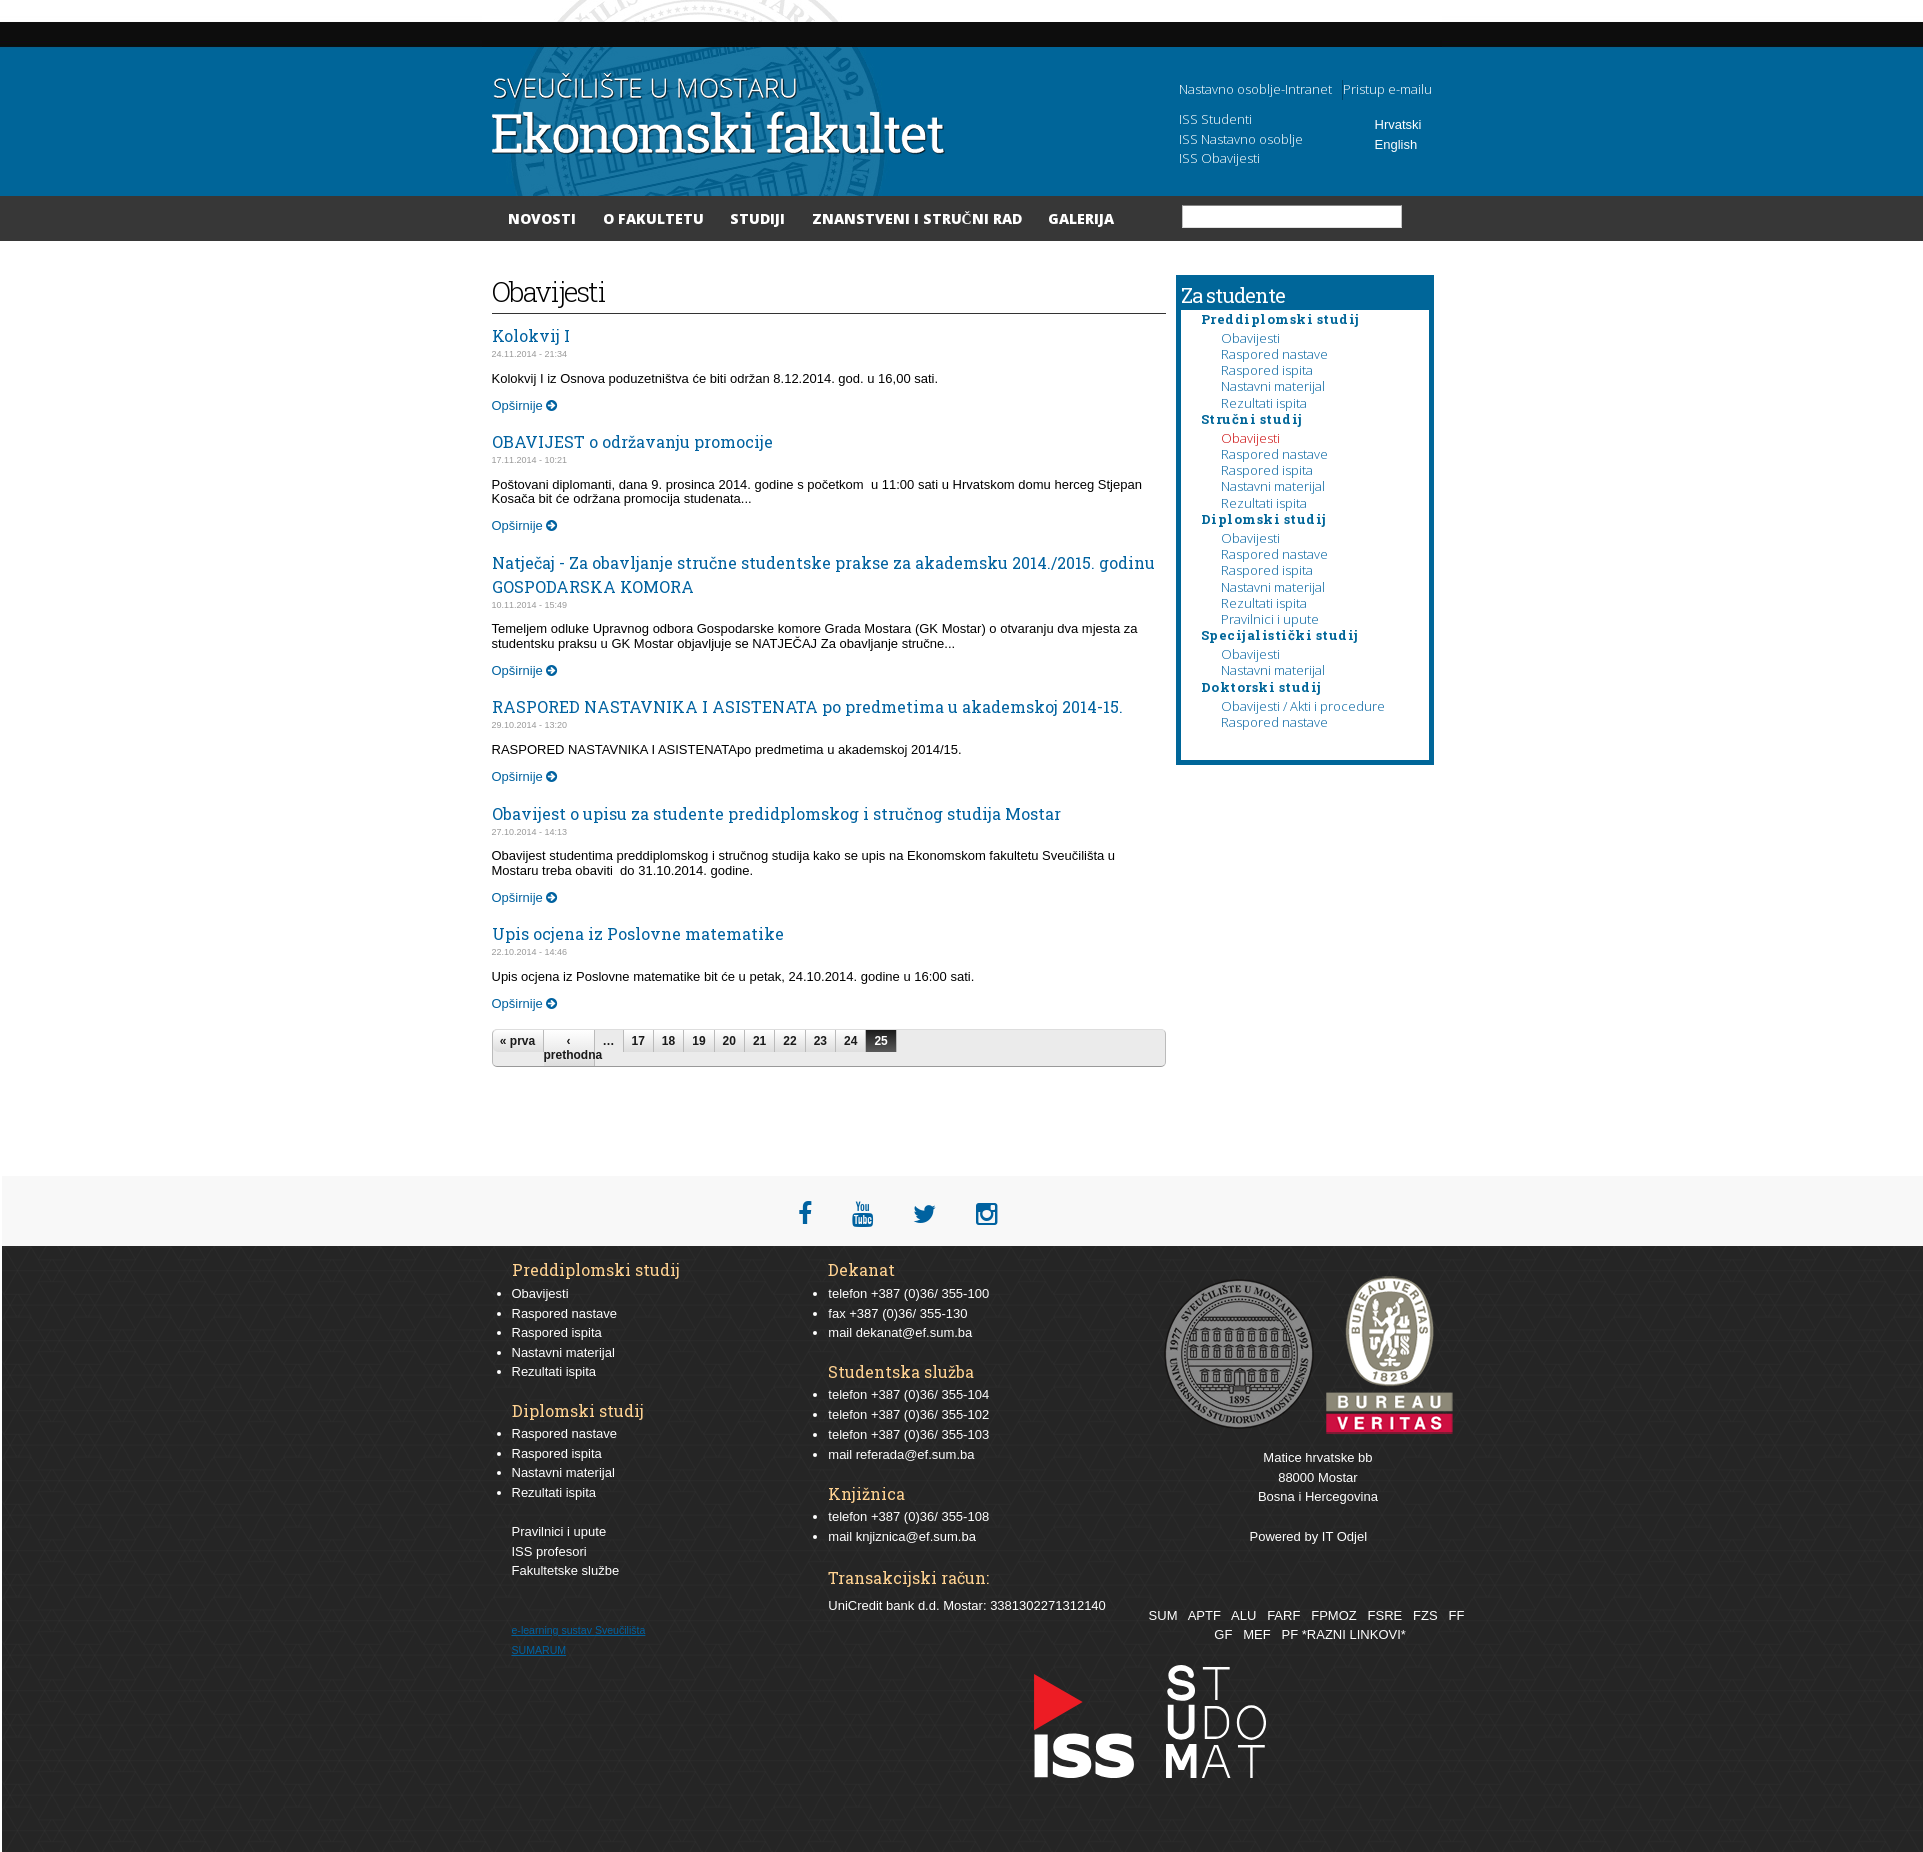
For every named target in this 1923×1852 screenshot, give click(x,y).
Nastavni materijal (1273, 386)
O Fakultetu (653, 218)
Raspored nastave (1274, 354)
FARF (1283, 1615)
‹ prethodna (569, 1048)
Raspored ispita (1267, 370)
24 (850, 1041)
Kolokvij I (531, 335)
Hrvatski (1398, 124)
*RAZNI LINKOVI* (1354, 1634)
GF (1223, 1634)
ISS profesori (549, 1551)
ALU (1243, 1615)
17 (638, 1041)
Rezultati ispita (1264, 403)
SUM (1163, 1615)
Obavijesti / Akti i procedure (1303, 706)
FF (1456, 1615)
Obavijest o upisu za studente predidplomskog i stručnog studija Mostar (776, 813)
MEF (1256, 1634)
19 (698, 1041)
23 (820, 1041)
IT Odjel (1344, 1536)
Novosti (542, 218)
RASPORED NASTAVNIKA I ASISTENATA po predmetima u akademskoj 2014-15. (807, 706)
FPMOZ (1334, 1615)
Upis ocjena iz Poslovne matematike (638, 933)
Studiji (757, 218)
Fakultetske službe (566, 1570)
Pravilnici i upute (1270, 619)
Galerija (1081, 218)
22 (789, 1041)
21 (759, 1041)
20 (729, 1041)
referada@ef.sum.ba (915, 1454)
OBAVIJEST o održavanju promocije (632, 441)
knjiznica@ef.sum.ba (916, 1536)
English (1396, 144)
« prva (517, 1041)
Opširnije (525, 405)
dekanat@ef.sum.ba (914, 1332)
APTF (1204, 1615)
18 (668, 1041)
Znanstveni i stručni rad (917, 218)
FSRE (1385, 1615)
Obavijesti (1250, 338)
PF (1290, 1634)
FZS (1425, 1615)
